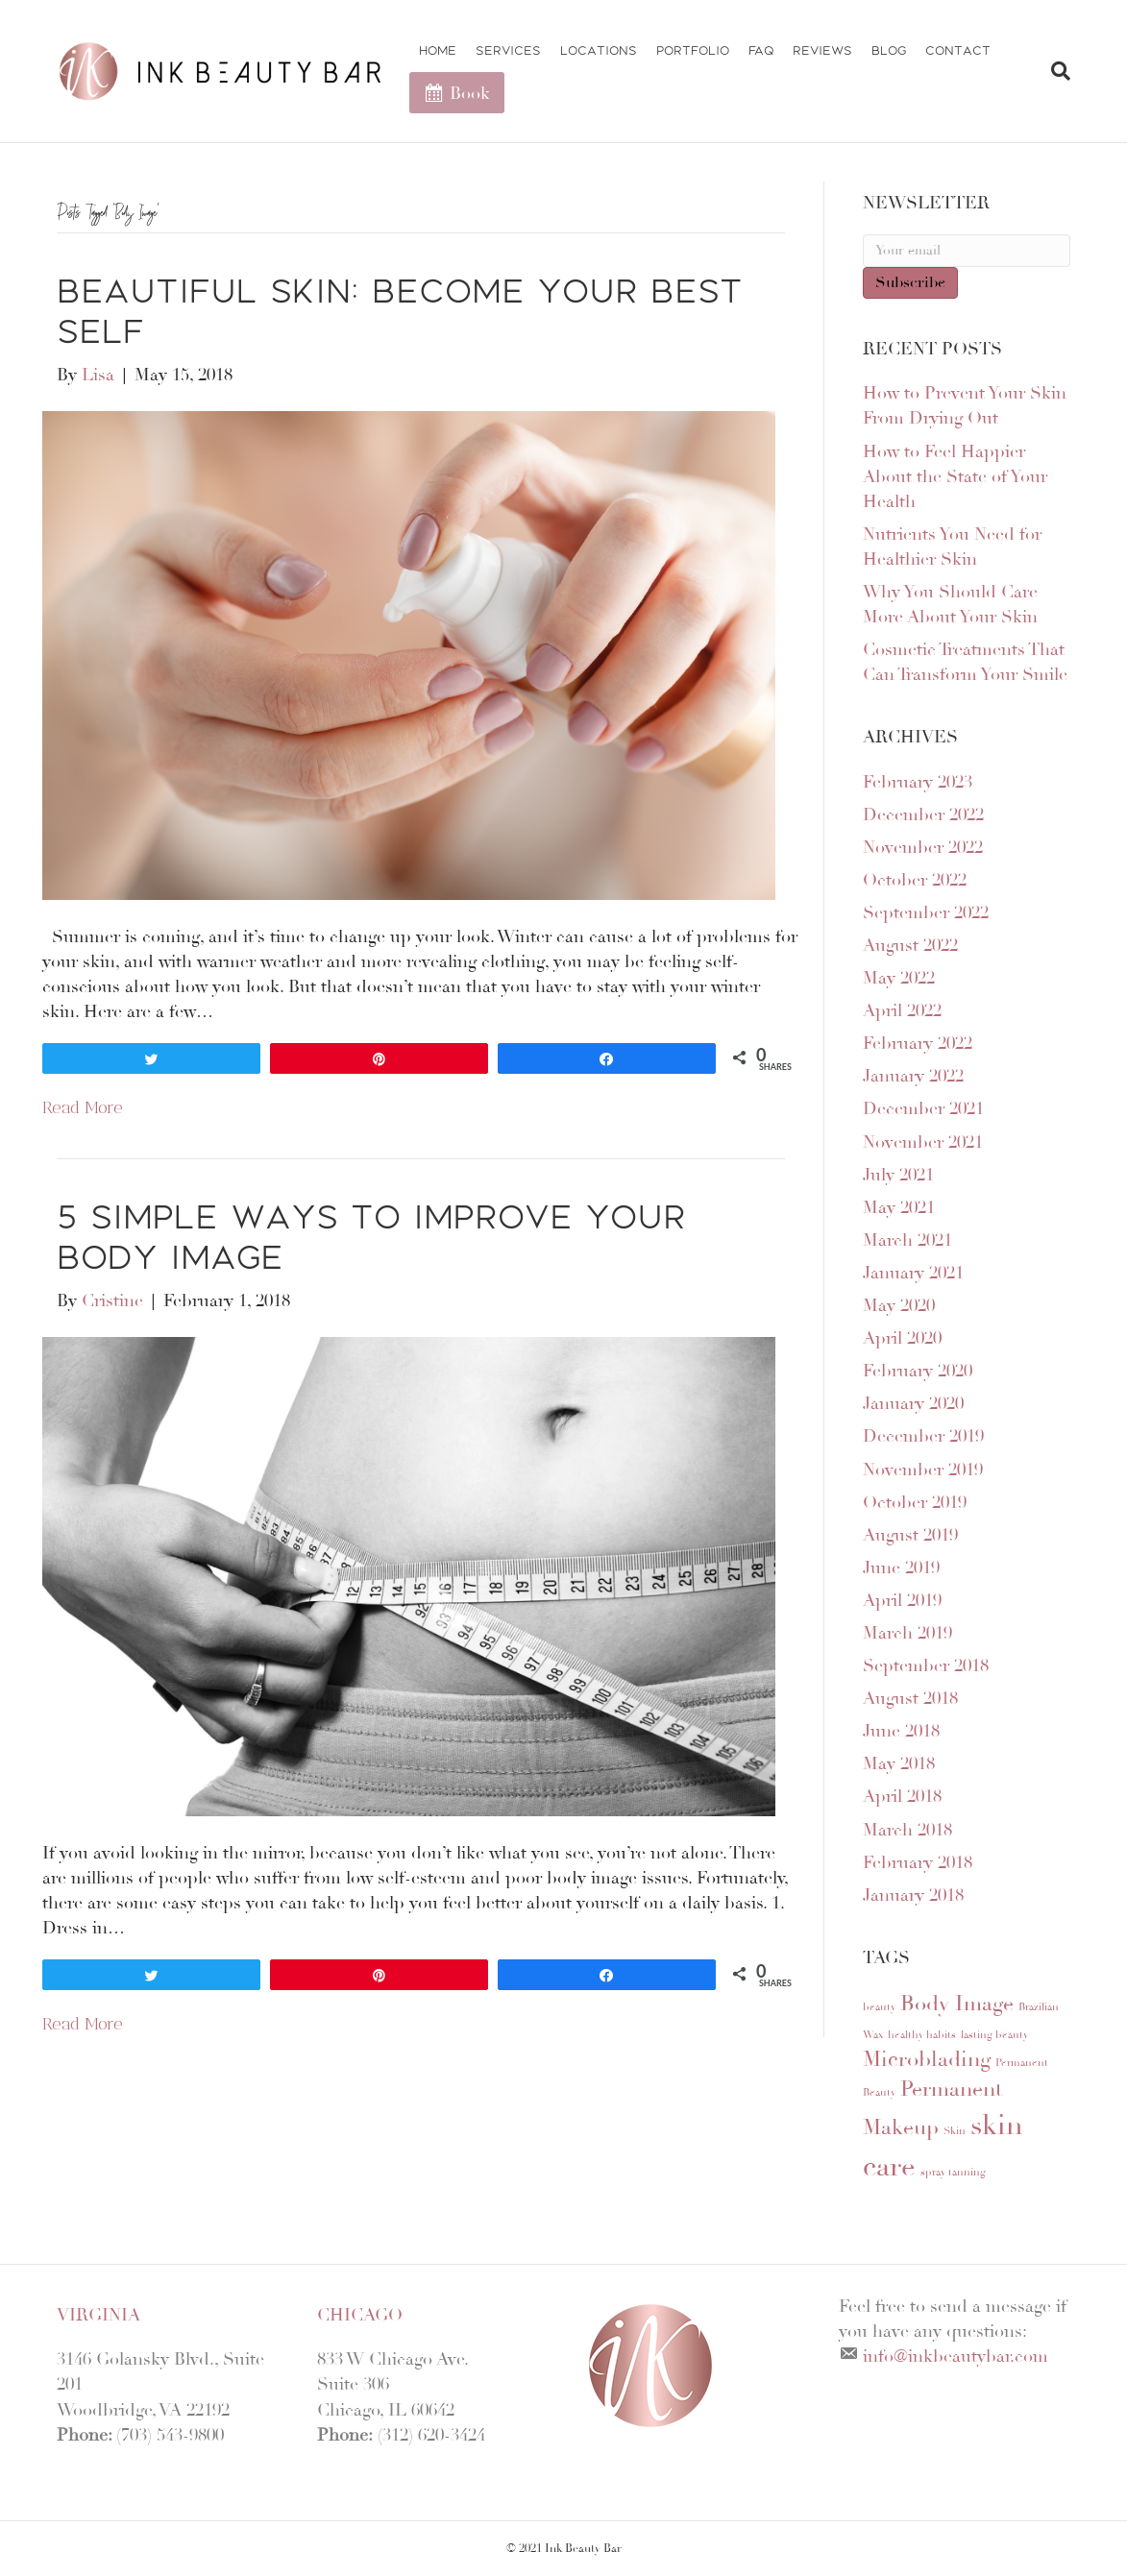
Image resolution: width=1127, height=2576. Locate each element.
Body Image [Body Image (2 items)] (957, 2003)
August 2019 (910, 1534)
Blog (888, 50)
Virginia (98, 2314)
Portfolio (692, 50)
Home (437, 50)
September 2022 (926, 912)
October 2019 (915, 1502)
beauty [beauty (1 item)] (879, 2007)
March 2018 (907, 1829)
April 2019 (902, 1600)
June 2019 (901, 1567)
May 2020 (899, 1305)
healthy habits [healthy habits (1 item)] (922, 2035)
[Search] (1053, 71)
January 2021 (913, 1272)
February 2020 (917, 1370)
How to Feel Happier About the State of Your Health (955, 476)
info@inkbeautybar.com (955, 2356)
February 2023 (917, 781)
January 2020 (913, 1403)
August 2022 (910, 945)
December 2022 (923, 814)
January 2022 (913, 1075)
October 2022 (915, 879)
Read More (82, 1107)
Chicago (360, 2314)
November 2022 (923, 847)
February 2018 (917, 1862)
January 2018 (913, 1895)
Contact (958, 50)
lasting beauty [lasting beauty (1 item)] (994, 2035)
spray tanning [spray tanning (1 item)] (953, 2172)
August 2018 (910, 1698)
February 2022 (917, 1043)
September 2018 (926, 1665)
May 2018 (899, 1763)
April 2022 (902, 1010)
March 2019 (907, 1632)
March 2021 (907, 1240)
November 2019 (923, 1469)
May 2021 (899, 1207)
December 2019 (923, 1435)
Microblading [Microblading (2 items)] (927, 2059)
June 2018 (901, 1730)
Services (508, 50)
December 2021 (923, 1108)
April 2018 (902, 1796)
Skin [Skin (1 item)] (954, 2131)
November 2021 (923, 1142)
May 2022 (899, 977)
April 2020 (902, 1338)
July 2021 (898, 1174)
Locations (598, 50)
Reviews (822, 50)
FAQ (760, 50)
